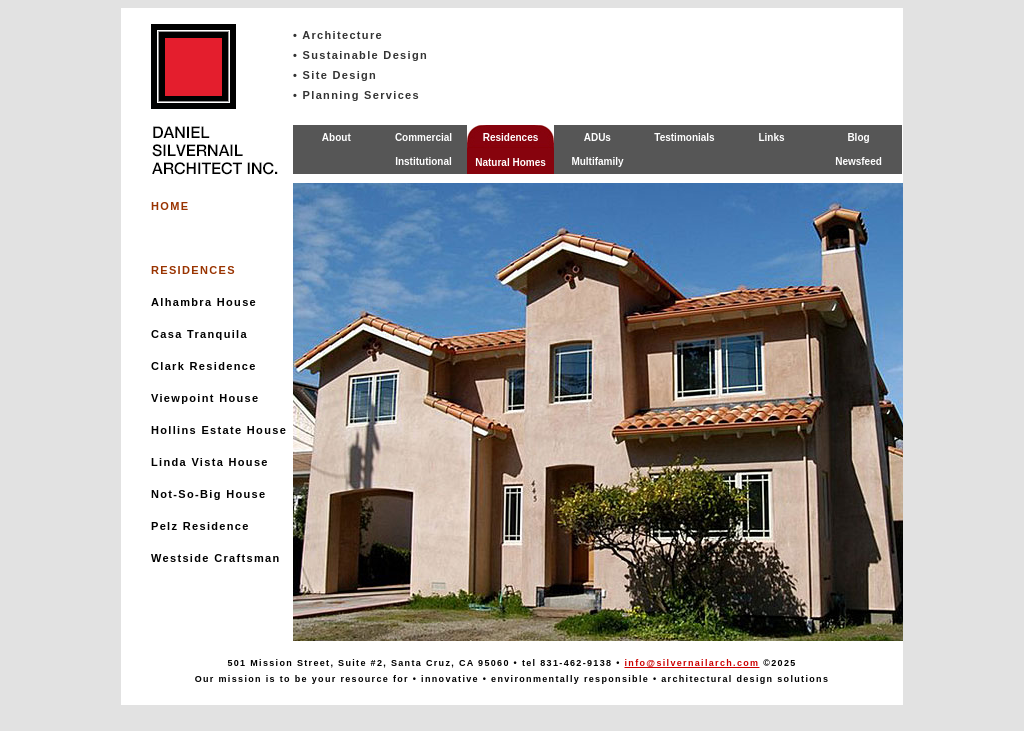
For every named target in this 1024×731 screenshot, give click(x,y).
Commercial (423, 137)
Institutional (423, 161)
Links (771, 137)
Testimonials (684, 137)
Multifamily (597, 161)
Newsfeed (858, 161)
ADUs (597, 137)
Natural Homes (510, 162)
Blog (858, 137)
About (336, 137)
